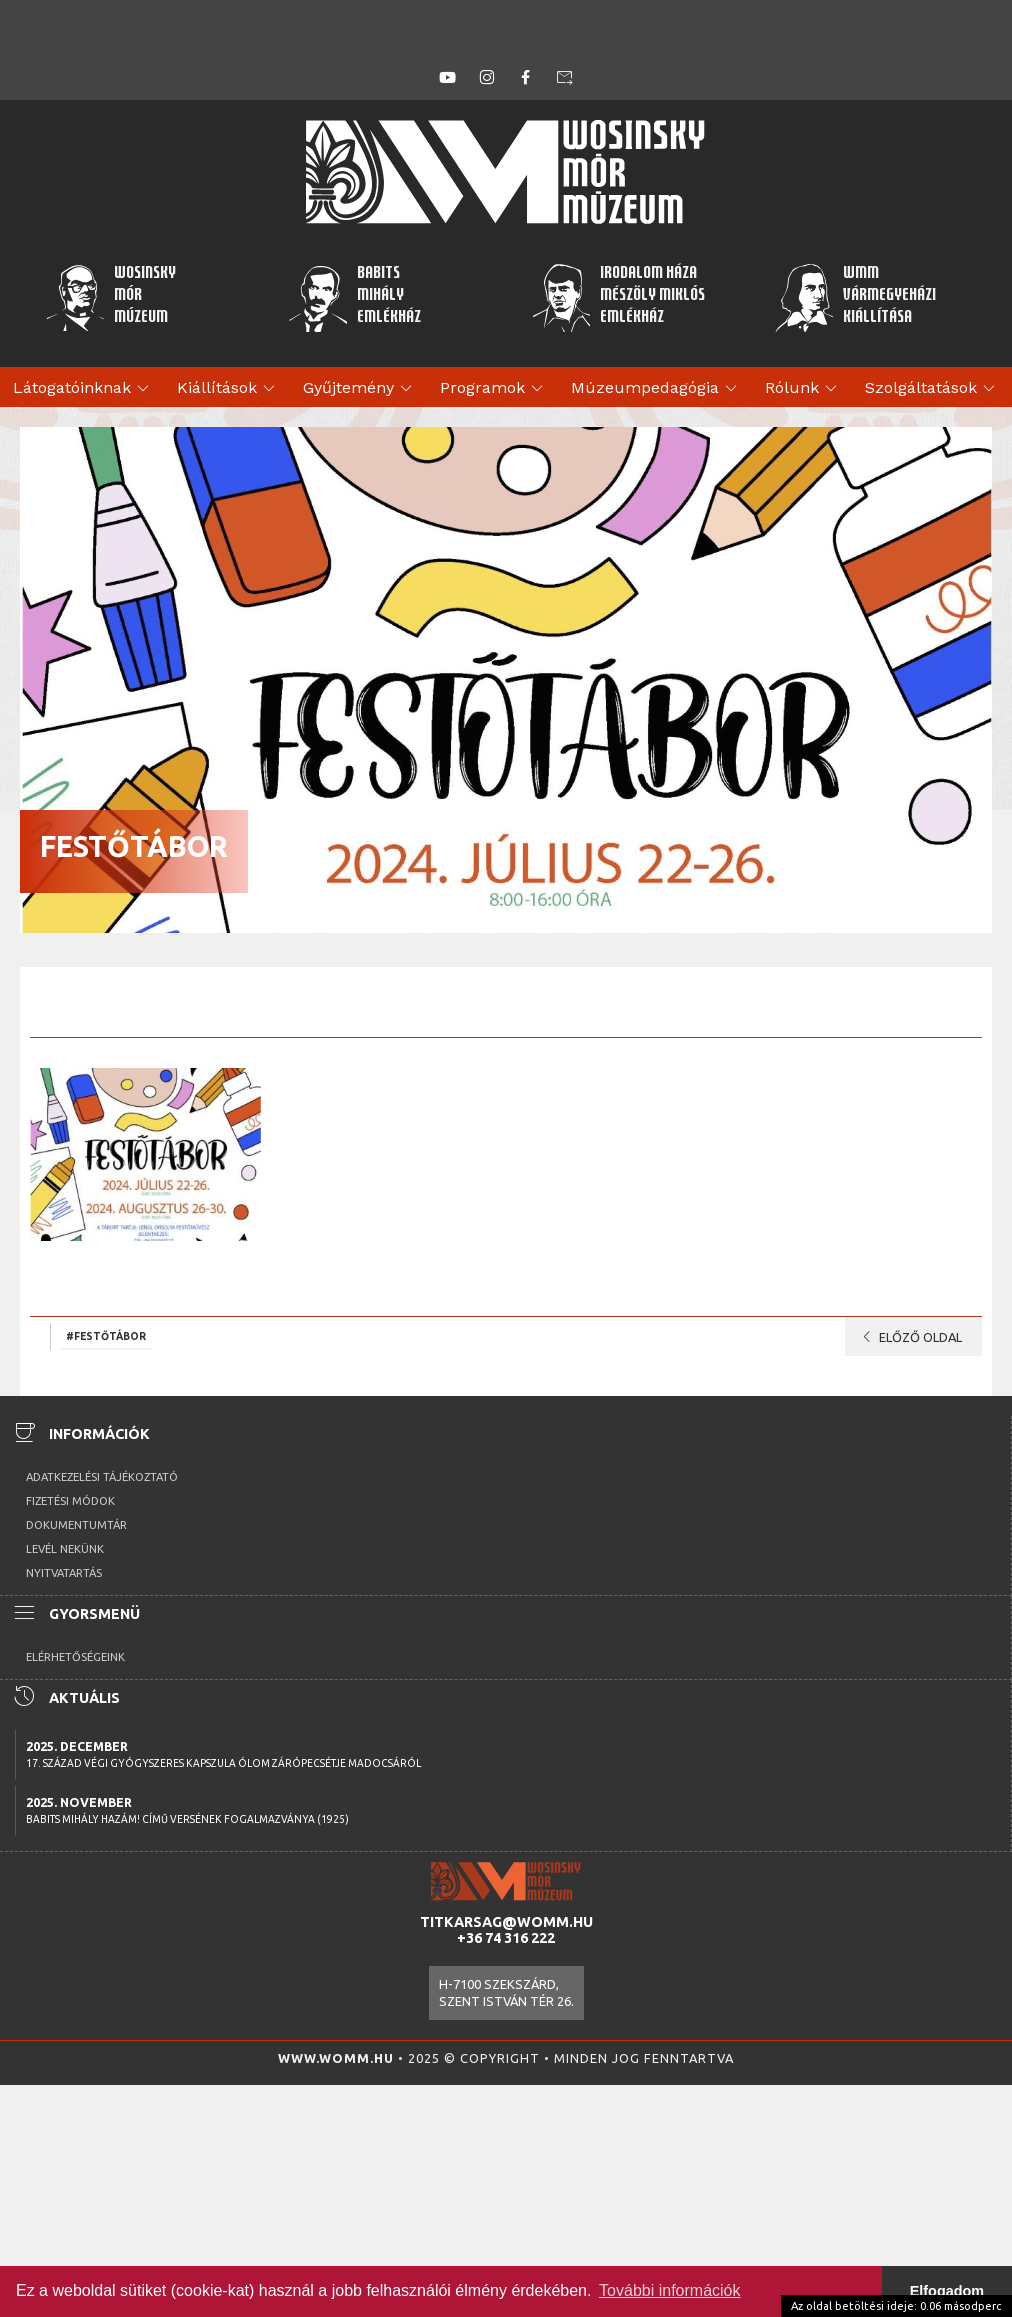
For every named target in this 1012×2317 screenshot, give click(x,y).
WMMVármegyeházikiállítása (855, 297)
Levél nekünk (65, 1549)
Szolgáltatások (933, 389)
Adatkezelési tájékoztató (102, 1477)
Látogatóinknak (84, 389)
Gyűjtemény (360, 389)
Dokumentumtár (76, 1525)
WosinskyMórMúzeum (110, 297)
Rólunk (804, 389)
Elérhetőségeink (75, 1657)
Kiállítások (229, 389)
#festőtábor (106, 1336)
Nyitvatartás (64, 1573)
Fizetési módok (70, 1501)
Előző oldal (908, 1337)
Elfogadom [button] (947, 2291)
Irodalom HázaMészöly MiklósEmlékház (618, 297)
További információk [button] (669, 2290)
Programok (494, 389)
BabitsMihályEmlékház (354, 297)
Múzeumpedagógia (657, 389)
